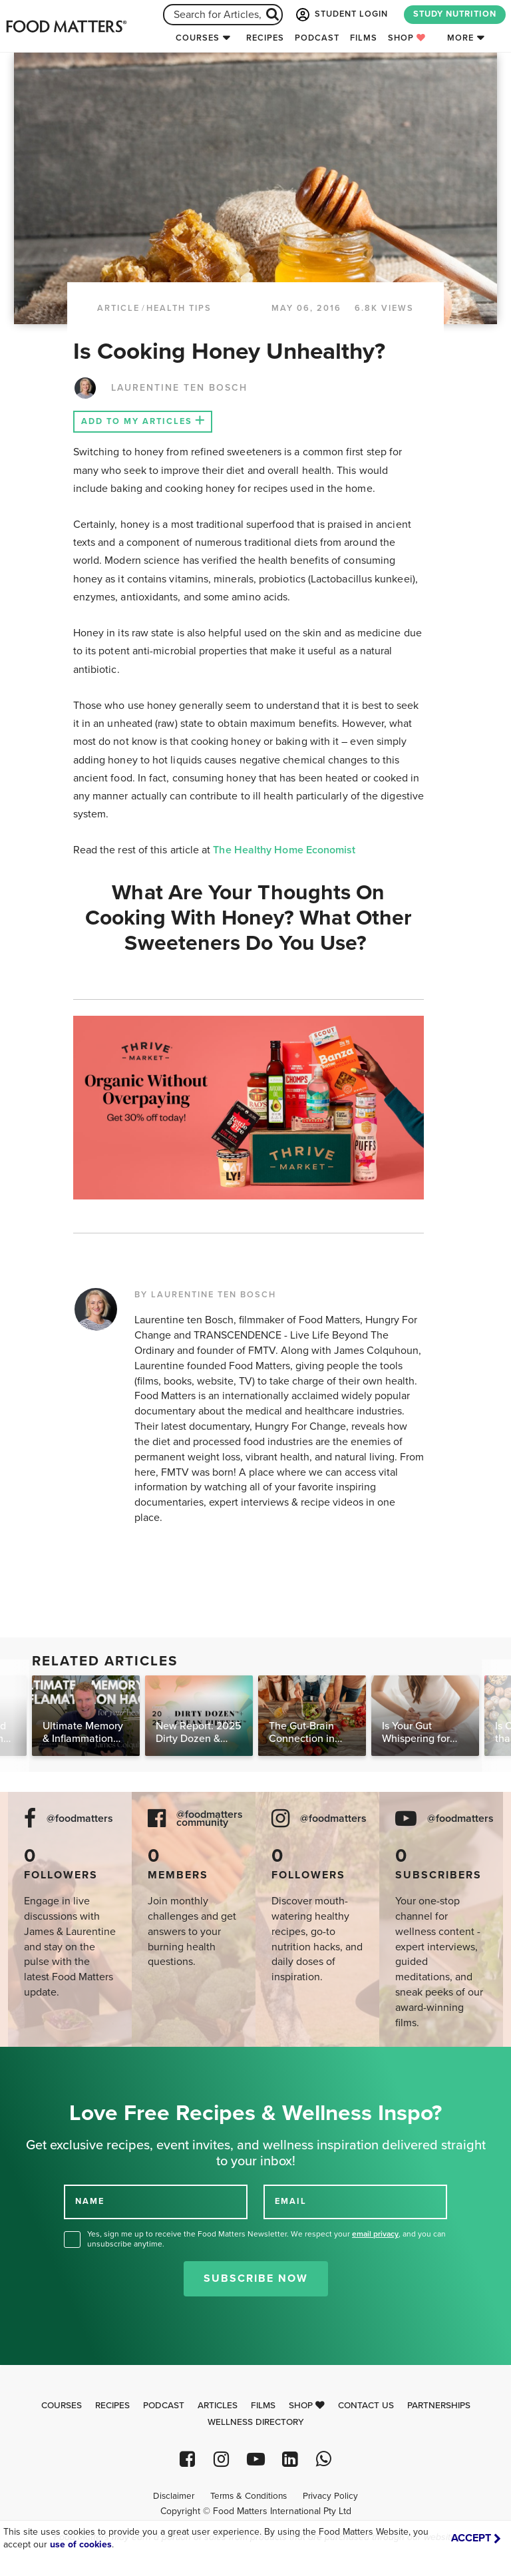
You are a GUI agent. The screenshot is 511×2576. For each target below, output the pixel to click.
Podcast (317, 38)
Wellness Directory (256, 2422)
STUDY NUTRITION (454, 14)
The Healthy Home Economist (284, 850)
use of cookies (81, 2544)
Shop (407, 38)
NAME (89, 2201)
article (118, 308)
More (460, 38)
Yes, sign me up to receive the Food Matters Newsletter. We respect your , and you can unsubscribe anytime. (266, 2239)
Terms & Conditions (248, 2496)
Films (363, 38)
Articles (218, 2405)
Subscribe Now (256, 2278)
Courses (198, 38)
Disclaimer (173, 2496)
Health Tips (179, 308)
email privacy (375, 2234)
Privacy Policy (330, 2496)
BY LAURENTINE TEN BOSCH (205, 1294)
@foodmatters (80, 1819)
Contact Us (366, 2405)
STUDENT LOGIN (340, 14)
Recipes (265, 38)
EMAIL (291, 2201)
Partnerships (438, 2405)
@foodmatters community (209, 1819)
